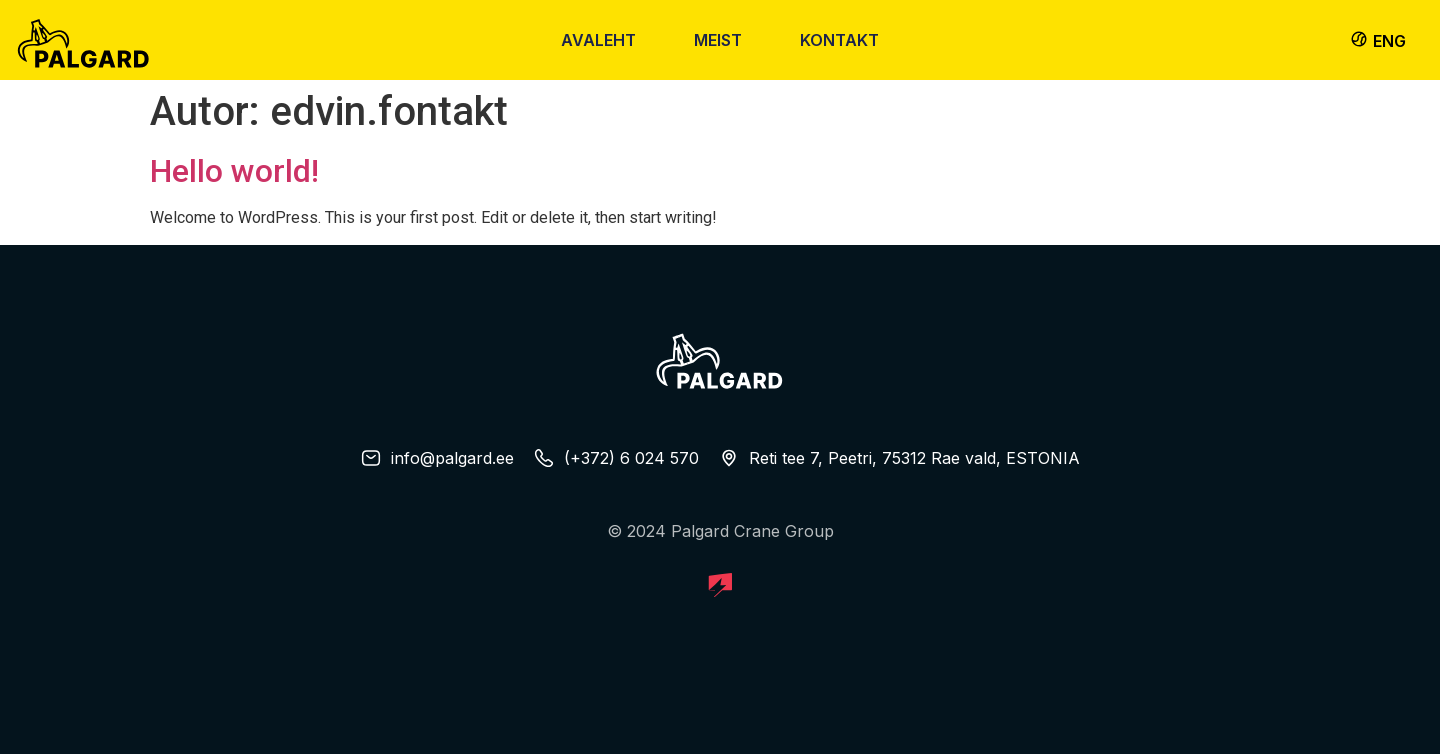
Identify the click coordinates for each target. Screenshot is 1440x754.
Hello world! (234, 171)
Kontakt (839, 40)
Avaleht (598, 40)
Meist (718, 40)
